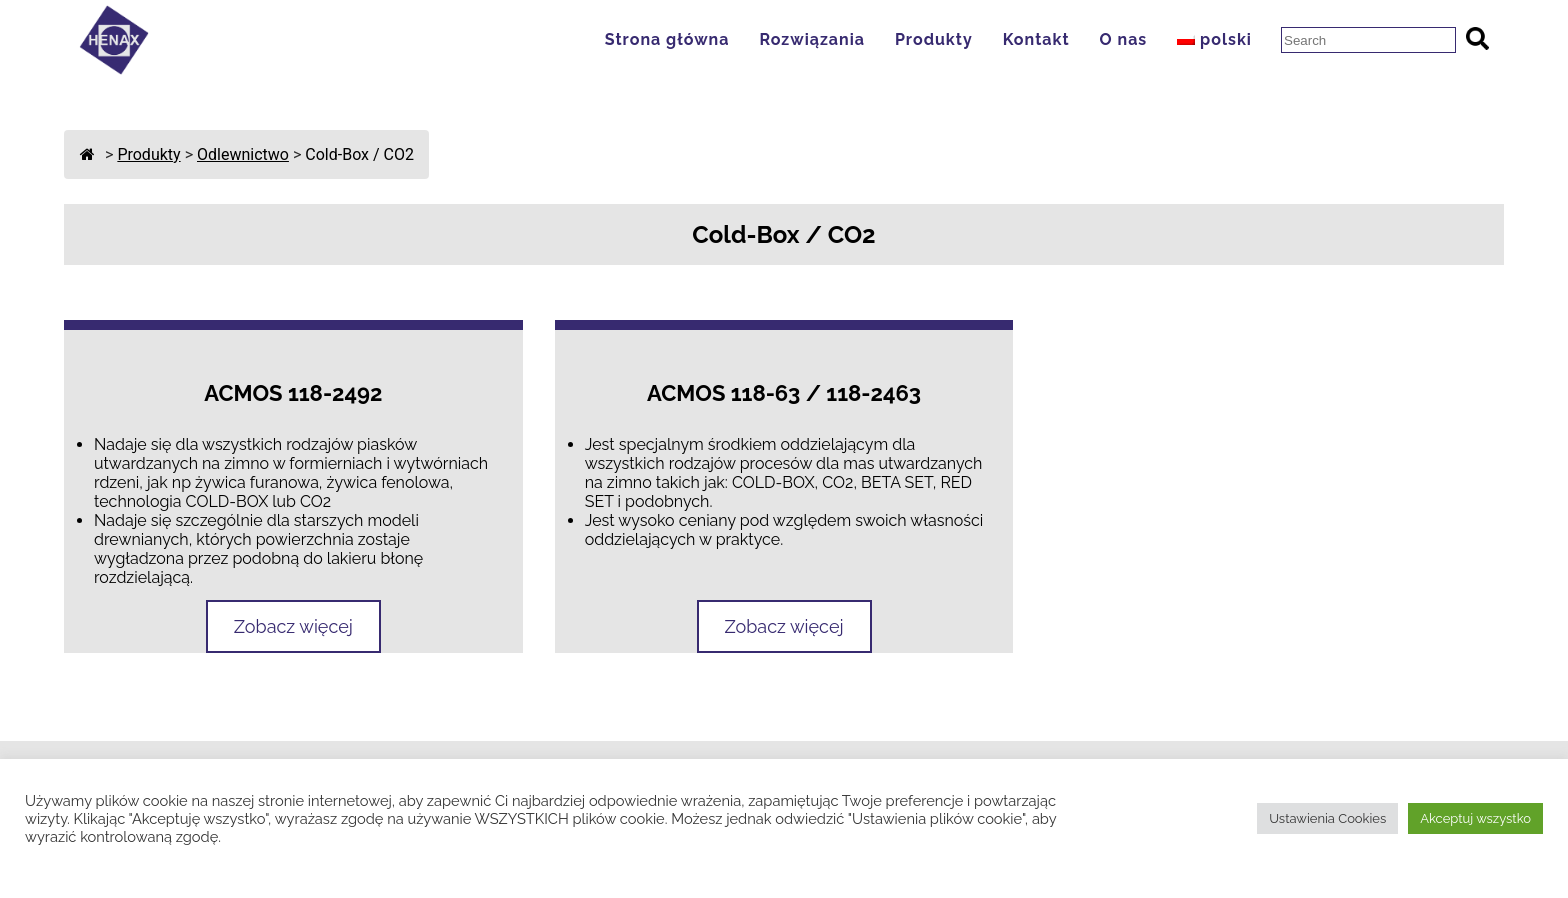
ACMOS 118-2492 (293, 393)
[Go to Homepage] (114, 69)
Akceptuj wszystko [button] (1475, 818)
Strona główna (667, 39)
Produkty (934, 39)
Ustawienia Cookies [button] (1327, 818)
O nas (1124, 39)
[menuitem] (1219, 39)
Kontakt (1036, 39)
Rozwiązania (811, 39)
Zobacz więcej (293, 626)
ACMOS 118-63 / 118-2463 (784, 393)
